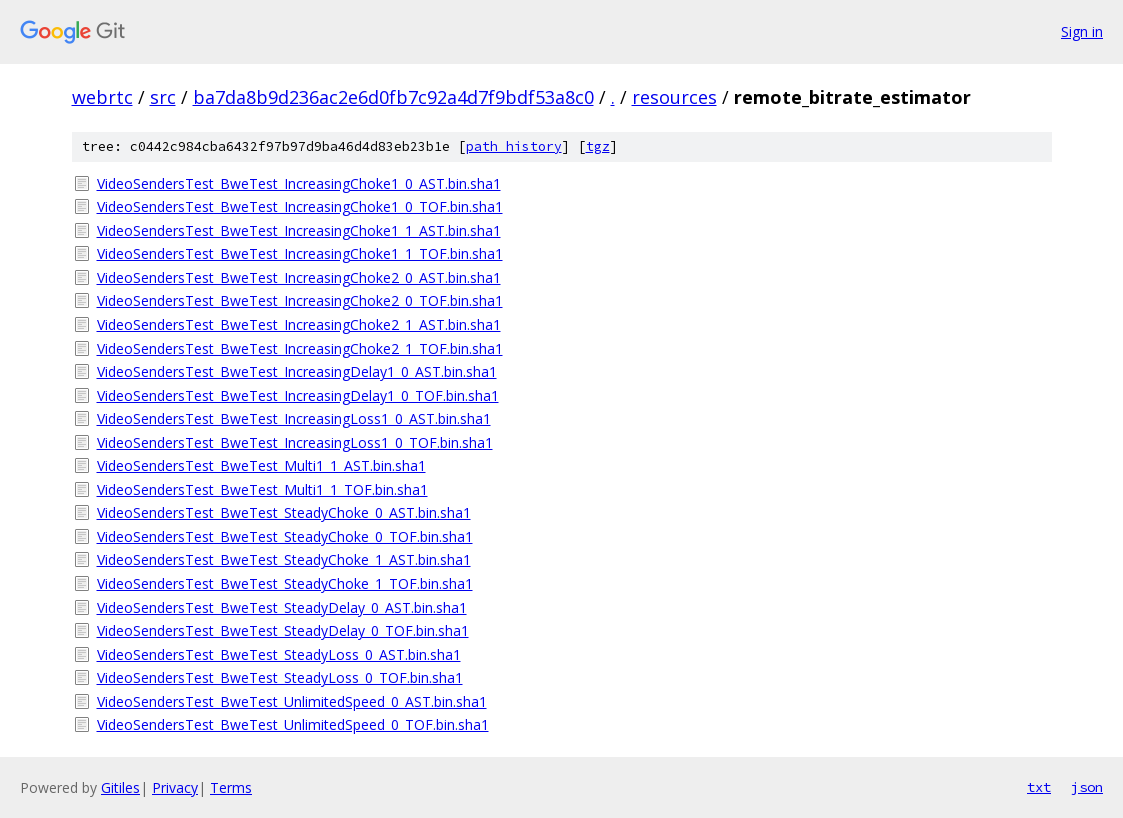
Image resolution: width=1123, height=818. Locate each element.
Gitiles (120, 787)
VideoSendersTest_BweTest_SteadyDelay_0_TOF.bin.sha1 (283, 630)
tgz (598, 146)
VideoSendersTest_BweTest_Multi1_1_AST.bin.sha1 (261, 465)
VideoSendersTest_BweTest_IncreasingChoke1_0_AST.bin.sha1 (299, 183)
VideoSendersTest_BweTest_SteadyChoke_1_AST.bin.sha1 (284, 559)
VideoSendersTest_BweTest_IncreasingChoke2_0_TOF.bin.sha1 (300, 300)
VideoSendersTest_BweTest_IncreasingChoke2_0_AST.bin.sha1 (299, 277)
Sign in (1082, 31)
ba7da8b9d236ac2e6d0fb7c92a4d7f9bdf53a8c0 (393, 97)
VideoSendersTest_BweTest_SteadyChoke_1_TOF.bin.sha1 (285, 583)
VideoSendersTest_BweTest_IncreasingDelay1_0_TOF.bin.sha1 (298, 395)
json (1087, 787)
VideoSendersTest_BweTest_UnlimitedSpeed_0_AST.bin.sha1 (292, 701)
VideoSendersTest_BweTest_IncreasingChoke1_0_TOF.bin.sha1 (300, 206)
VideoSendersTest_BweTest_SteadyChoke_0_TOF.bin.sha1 (285, 536)
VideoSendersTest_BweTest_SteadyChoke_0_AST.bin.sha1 (284, 512)
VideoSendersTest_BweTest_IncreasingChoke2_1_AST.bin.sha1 (299, 324)
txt (1039, 787)
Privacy (175, 787)
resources (674, 97)
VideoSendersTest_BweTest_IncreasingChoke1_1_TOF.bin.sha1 (300, 253)
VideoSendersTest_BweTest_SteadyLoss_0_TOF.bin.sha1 (280, 677)
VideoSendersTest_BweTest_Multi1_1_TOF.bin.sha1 (262, 489)
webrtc (102, 97)
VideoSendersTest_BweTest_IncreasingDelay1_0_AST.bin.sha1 (297, 371)
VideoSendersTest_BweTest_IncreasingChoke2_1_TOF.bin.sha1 (300, 348)
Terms (231, 787)
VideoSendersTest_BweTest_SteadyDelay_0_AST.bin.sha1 (282, 607)
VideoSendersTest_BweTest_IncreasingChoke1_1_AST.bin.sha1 (299, 230)
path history (514, 146)
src (163, 97)
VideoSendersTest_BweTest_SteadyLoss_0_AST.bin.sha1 (279, 654)
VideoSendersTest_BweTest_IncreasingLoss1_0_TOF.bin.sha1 (295, 442)
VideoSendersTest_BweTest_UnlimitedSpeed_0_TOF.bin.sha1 (293, 724)
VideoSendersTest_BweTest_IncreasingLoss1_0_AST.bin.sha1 (294, 418)
